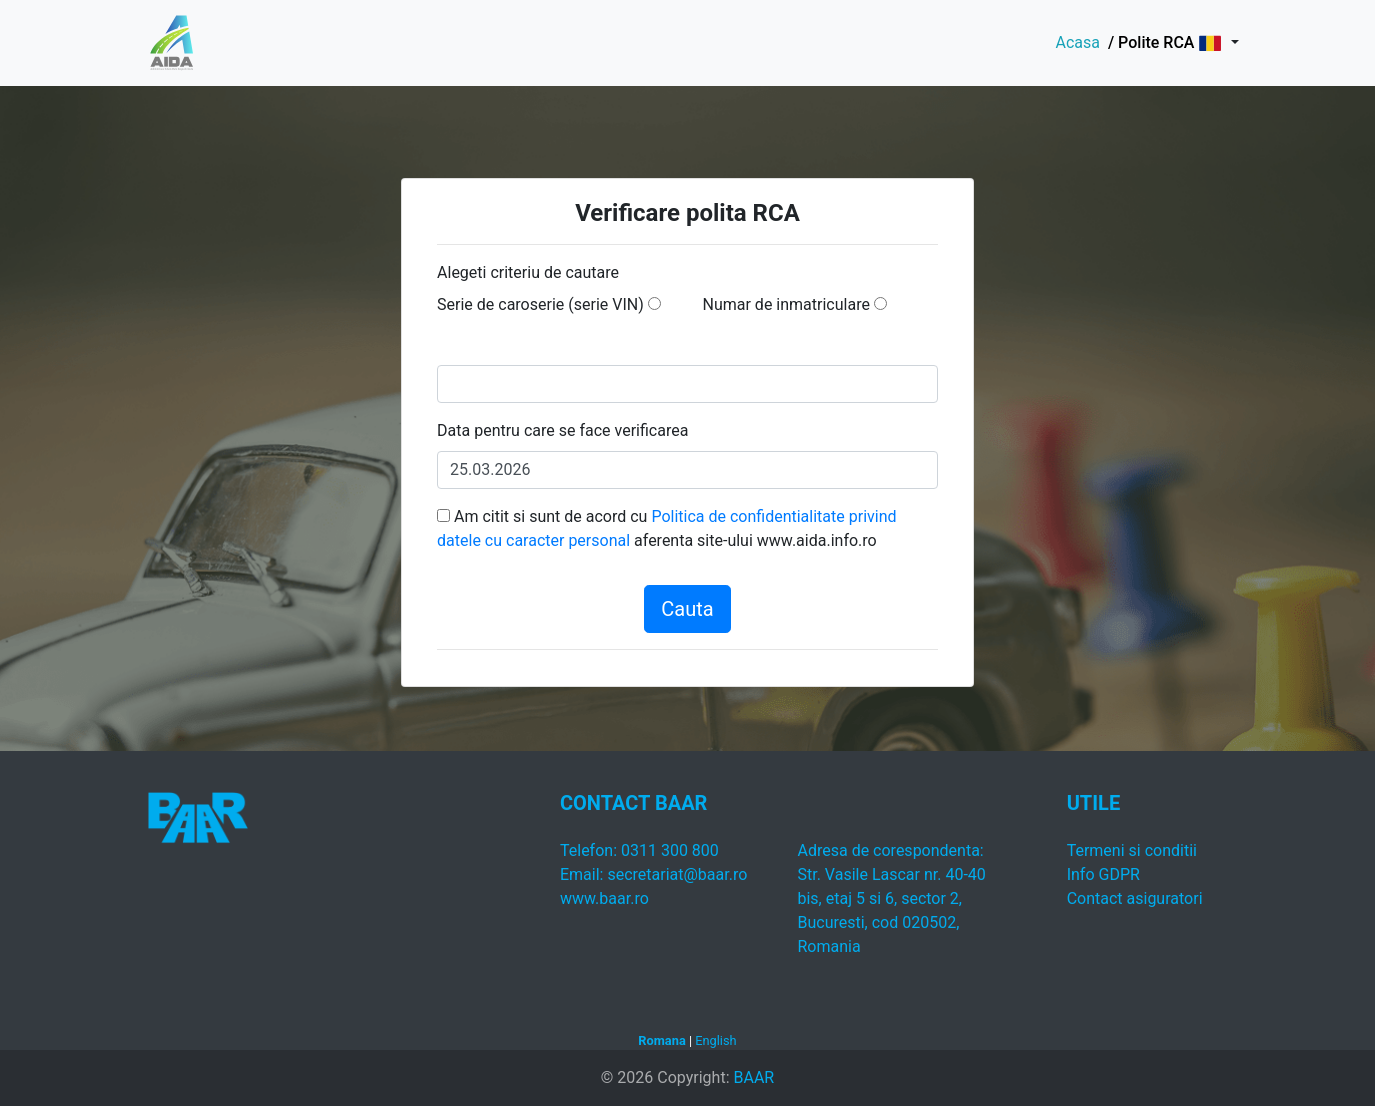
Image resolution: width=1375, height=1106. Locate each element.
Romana (661, 1040)
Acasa (1077, 42)
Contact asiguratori (1135, 898)
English (715, 1040)
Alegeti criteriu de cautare (528, 272)
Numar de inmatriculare (786, 304)
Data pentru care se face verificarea (562, 430)
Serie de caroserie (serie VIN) (540, 304)
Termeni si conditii (1132, 850)
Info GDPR (1103, 874)
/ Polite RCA (1149, 42)
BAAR (753, 1077)
